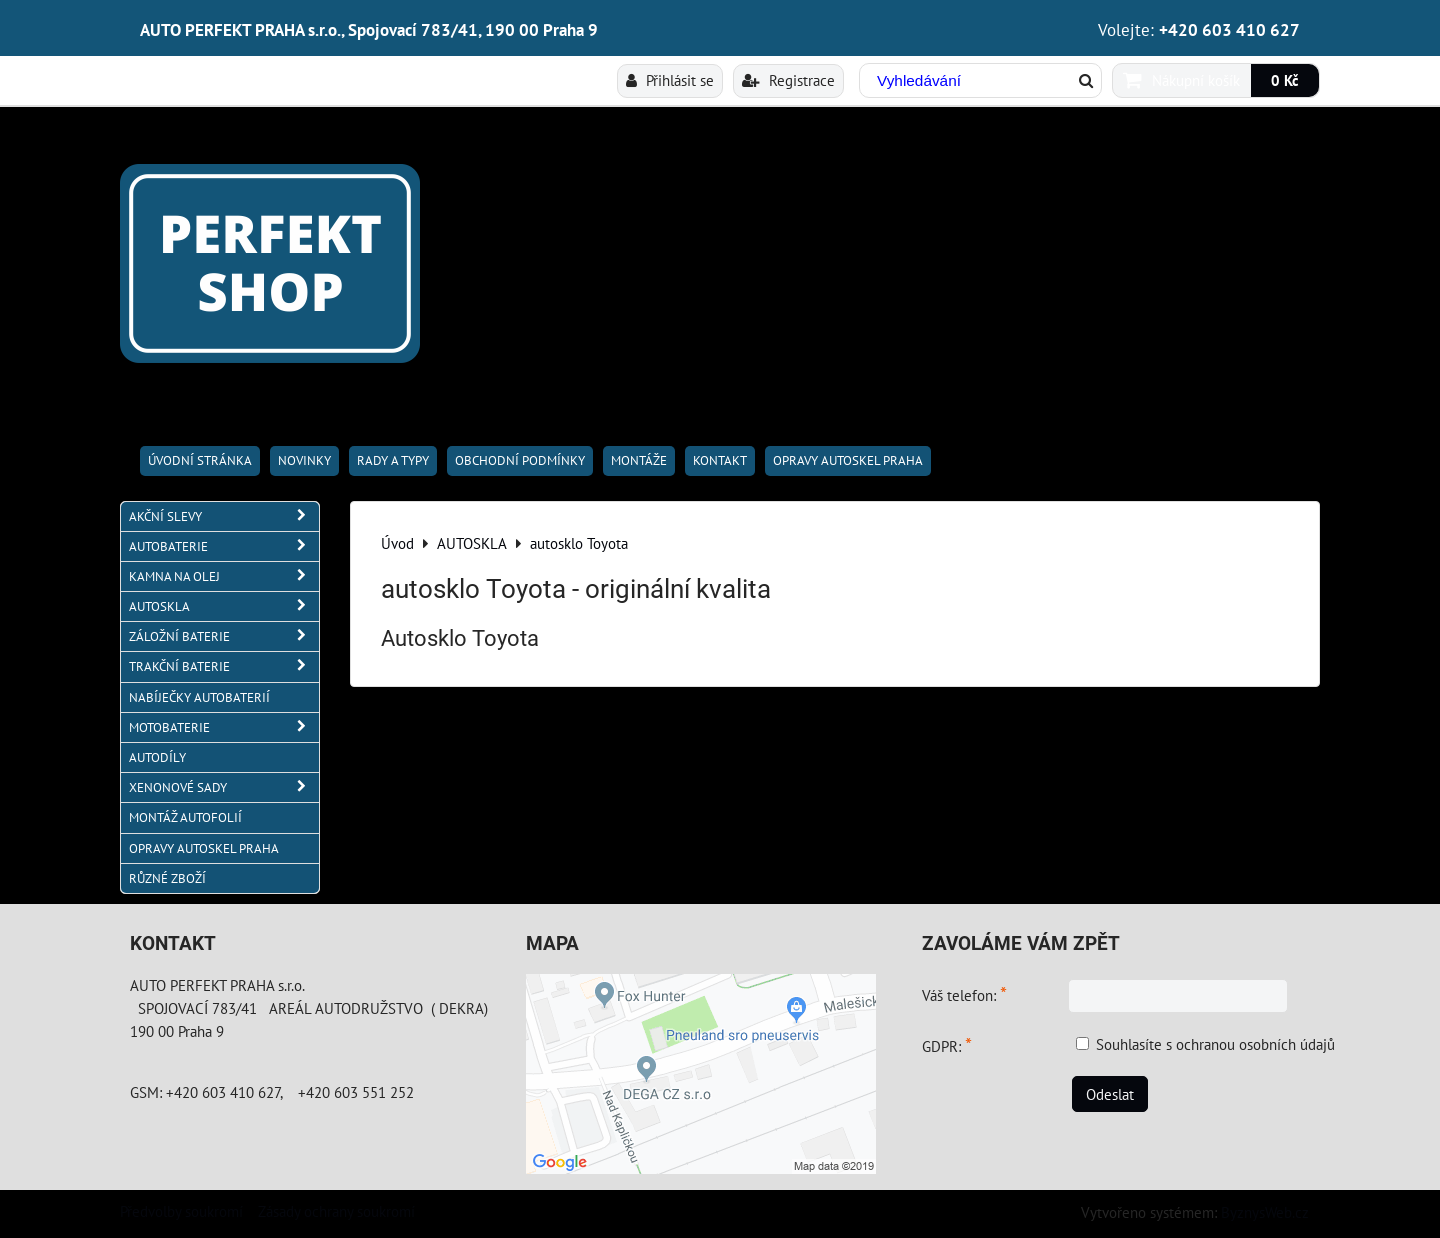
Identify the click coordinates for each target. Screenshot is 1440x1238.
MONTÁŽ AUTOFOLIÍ (185, 817)
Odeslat (1110, 1094)
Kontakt (720, 460)
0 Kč (1285, 80)
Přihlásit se (670, 80)
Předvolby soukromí (181, 1211)
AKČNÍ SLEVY (224, 516)
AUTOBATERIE (224, 546)
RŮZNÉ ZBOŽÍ (167, 878)
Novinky (304, 460)
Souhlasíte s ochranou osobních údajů (1215, 1044)
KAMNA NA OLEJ (224, 576)
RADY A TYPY (393, 460)
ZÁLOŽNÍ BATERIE (224, 636)
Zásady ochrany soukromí (336, 1211)
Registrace (788, 80)
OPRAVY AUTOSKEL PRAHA (848, 460)
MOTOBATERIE (224, 727)
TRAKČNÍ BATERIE (224, 666)
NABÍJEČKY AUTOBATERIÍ (199, 697)
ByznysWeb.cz (1265, 1212)
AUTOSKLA (224, 606)
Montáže (639, 460)
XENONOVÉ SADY (224, 787)
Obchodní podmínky (520, 460)
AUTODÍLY (157, 757)
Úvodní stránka (200, 460)
